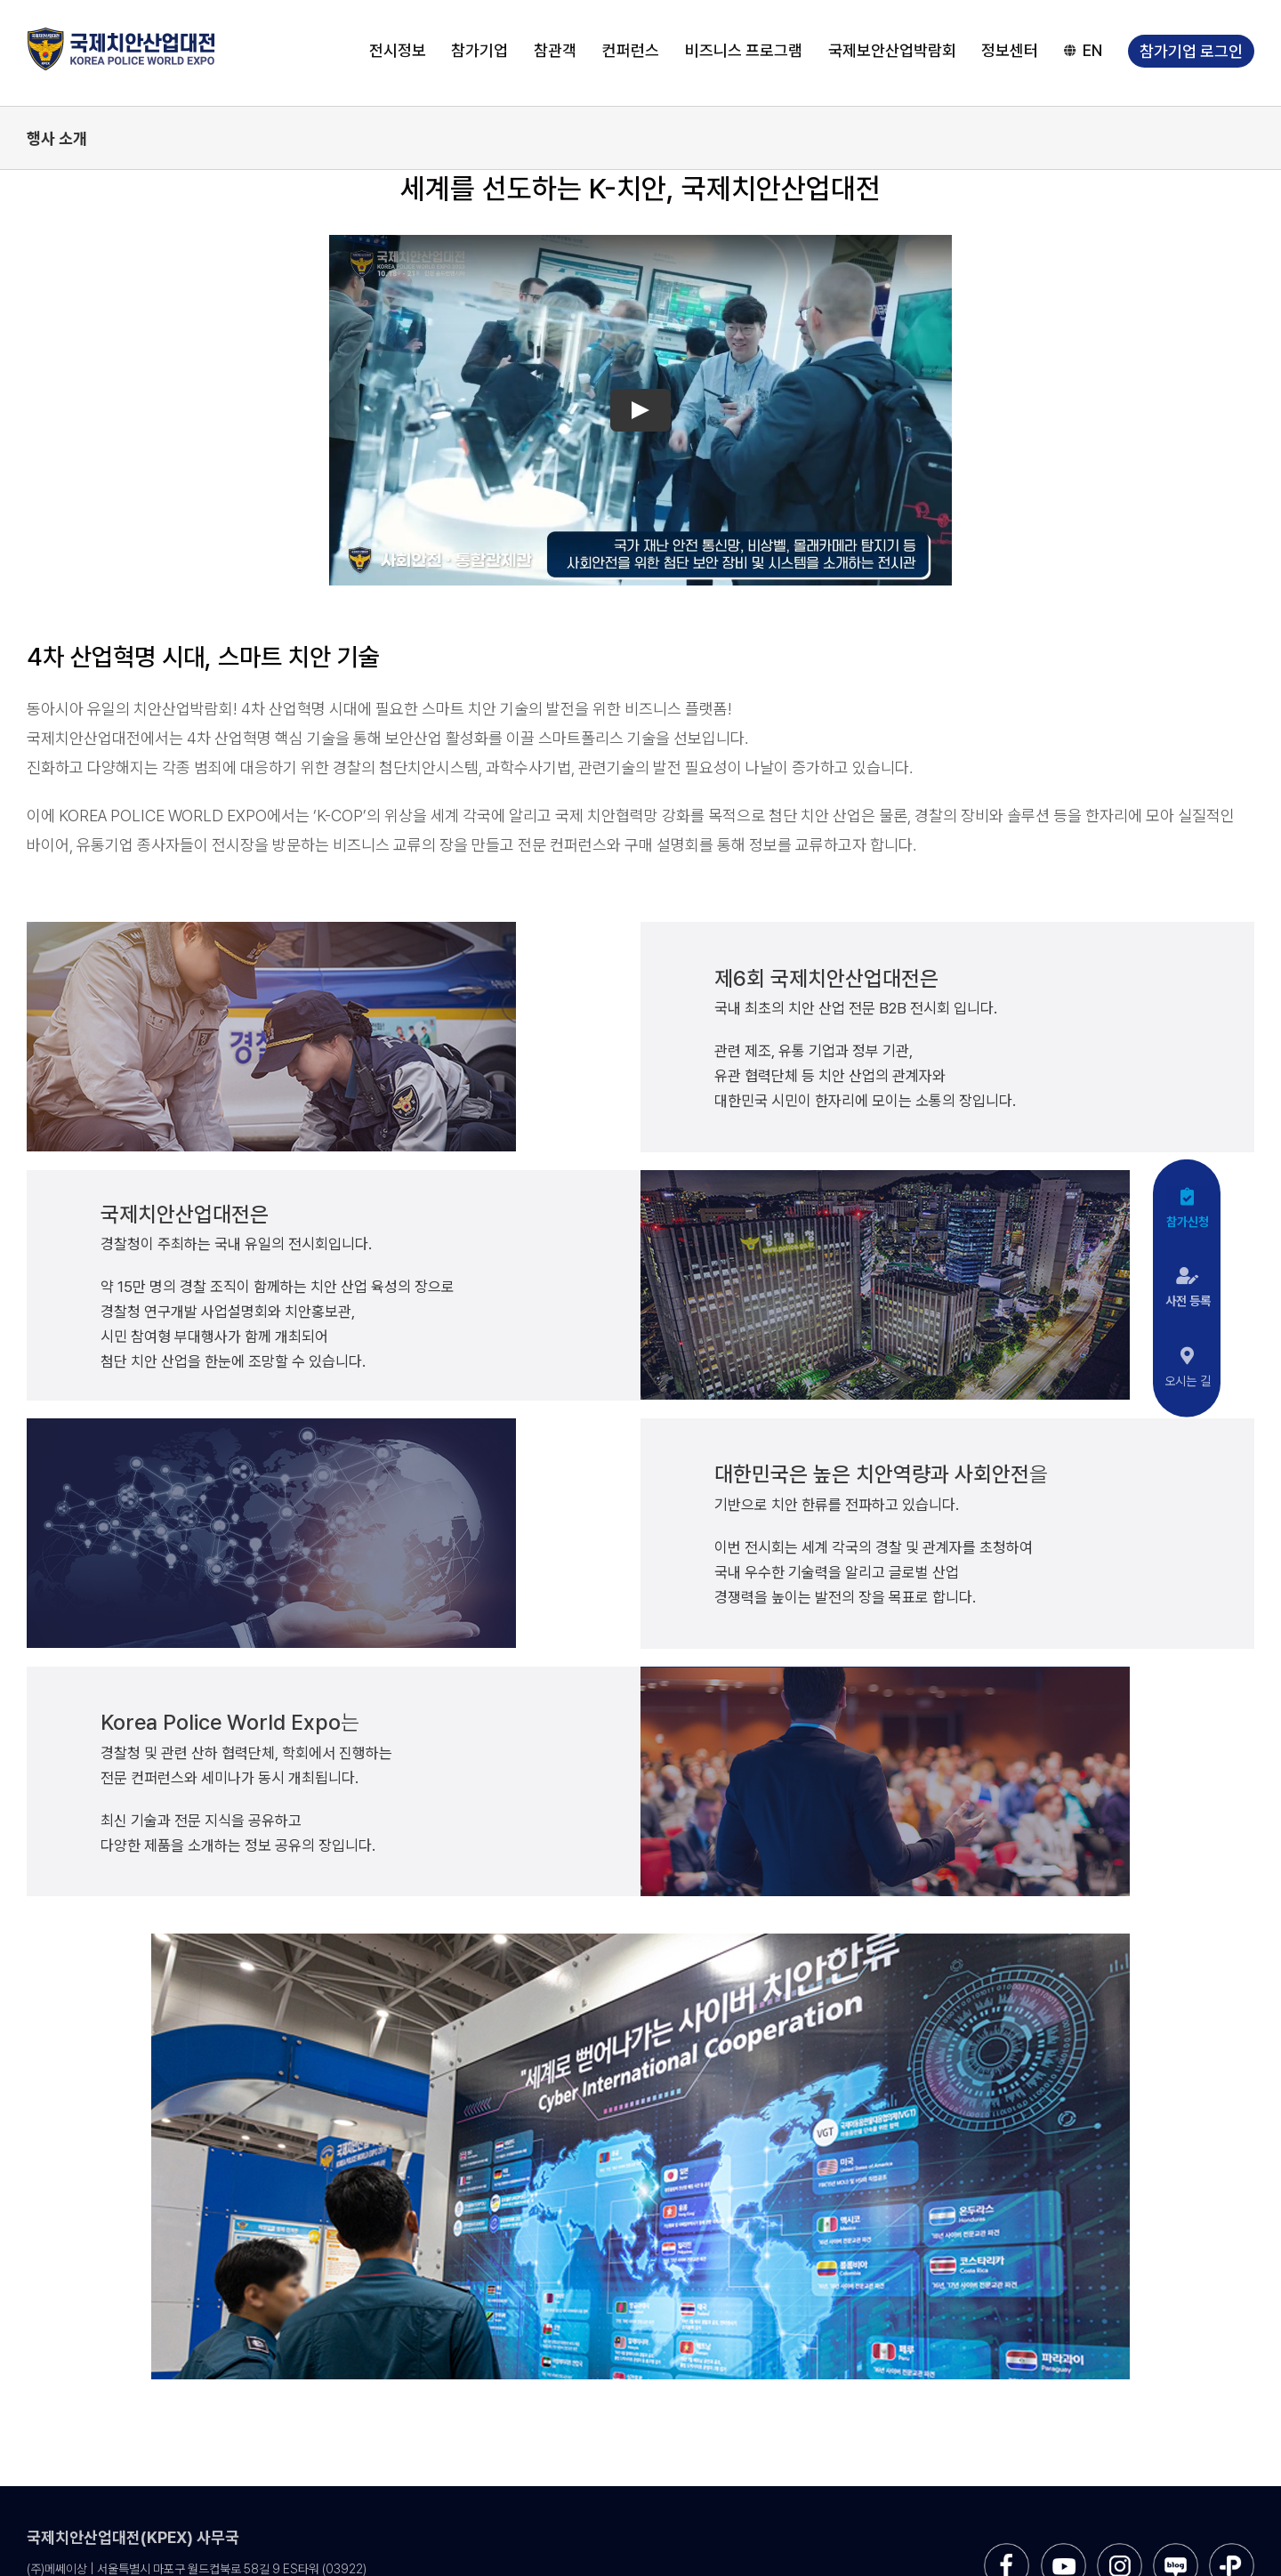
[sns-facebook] (1006, 2549)
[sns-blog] (1175, 2549)
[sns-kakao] (1231, 2549)
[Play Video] (640, 410)
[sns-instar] (1119, 2549)
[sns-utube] (1063, 2549)
